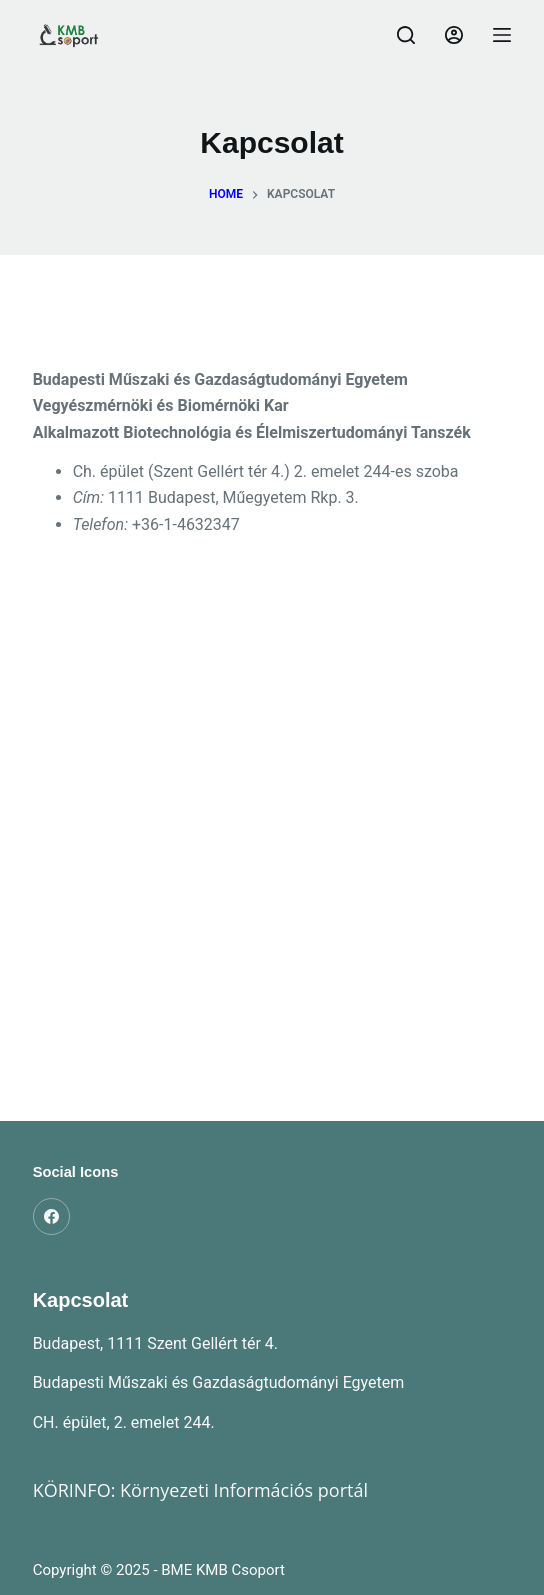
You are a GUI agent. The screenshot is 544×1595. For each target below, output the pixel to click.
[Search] (406, 35)
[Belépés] (454, 35)
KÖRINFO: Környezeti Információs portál (200, 1490)
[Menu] (502, 35)
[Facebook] (52, 1217)
